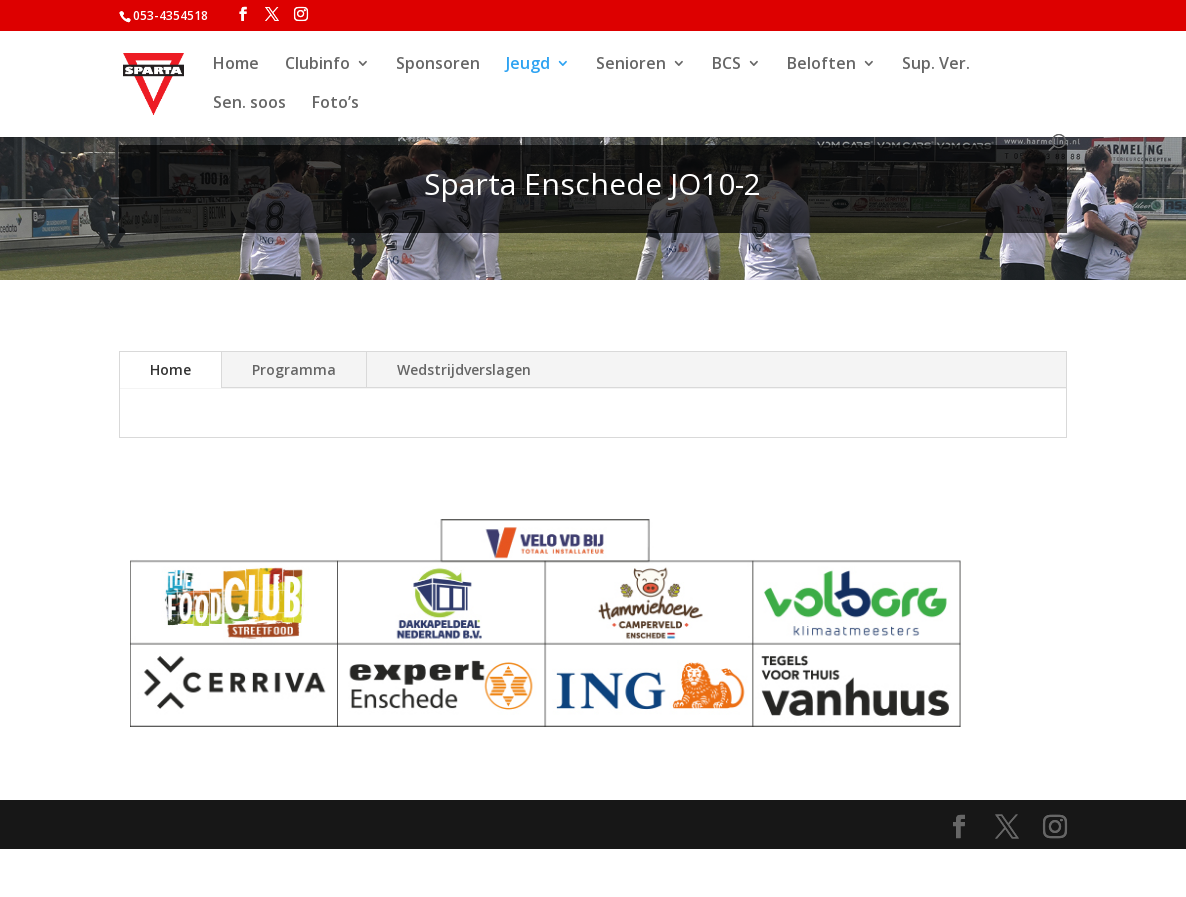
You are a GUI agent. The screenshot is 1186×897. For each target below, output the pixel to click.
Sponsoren (438, 65)
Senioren (631, 65)
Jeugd (528, 65)
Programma (294, 369)
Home (236, 65)
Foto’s (335, 104)
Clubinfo (317, 65)
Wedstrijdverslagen (464, 369)
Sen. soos (249, 104)
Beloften (821, 65)
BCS (726, 65)
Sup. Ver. (936, 65)
